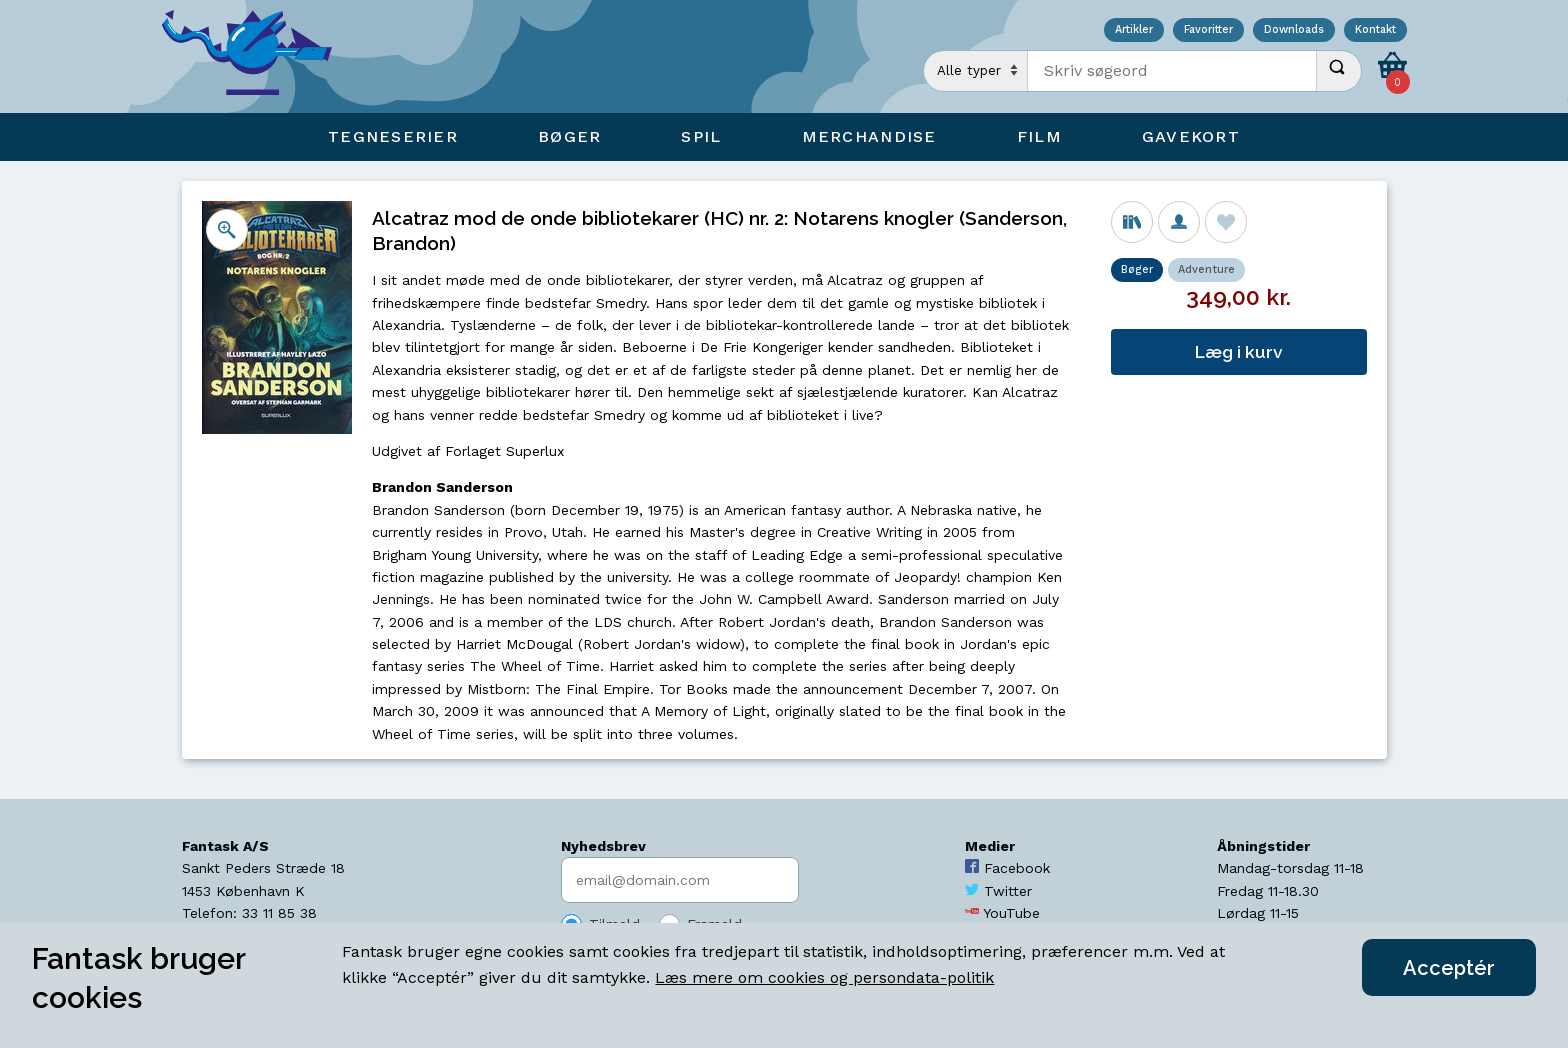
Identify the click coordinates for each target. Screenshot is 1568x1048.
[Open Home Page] (257, 56)
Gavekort (1191, 136)
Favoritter (1208, 30)
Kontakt (1375, 30)
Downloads (1294, 30)
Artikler (1134, 30)
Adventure (1206, 269)
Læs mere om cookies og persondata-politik (824, 977)
